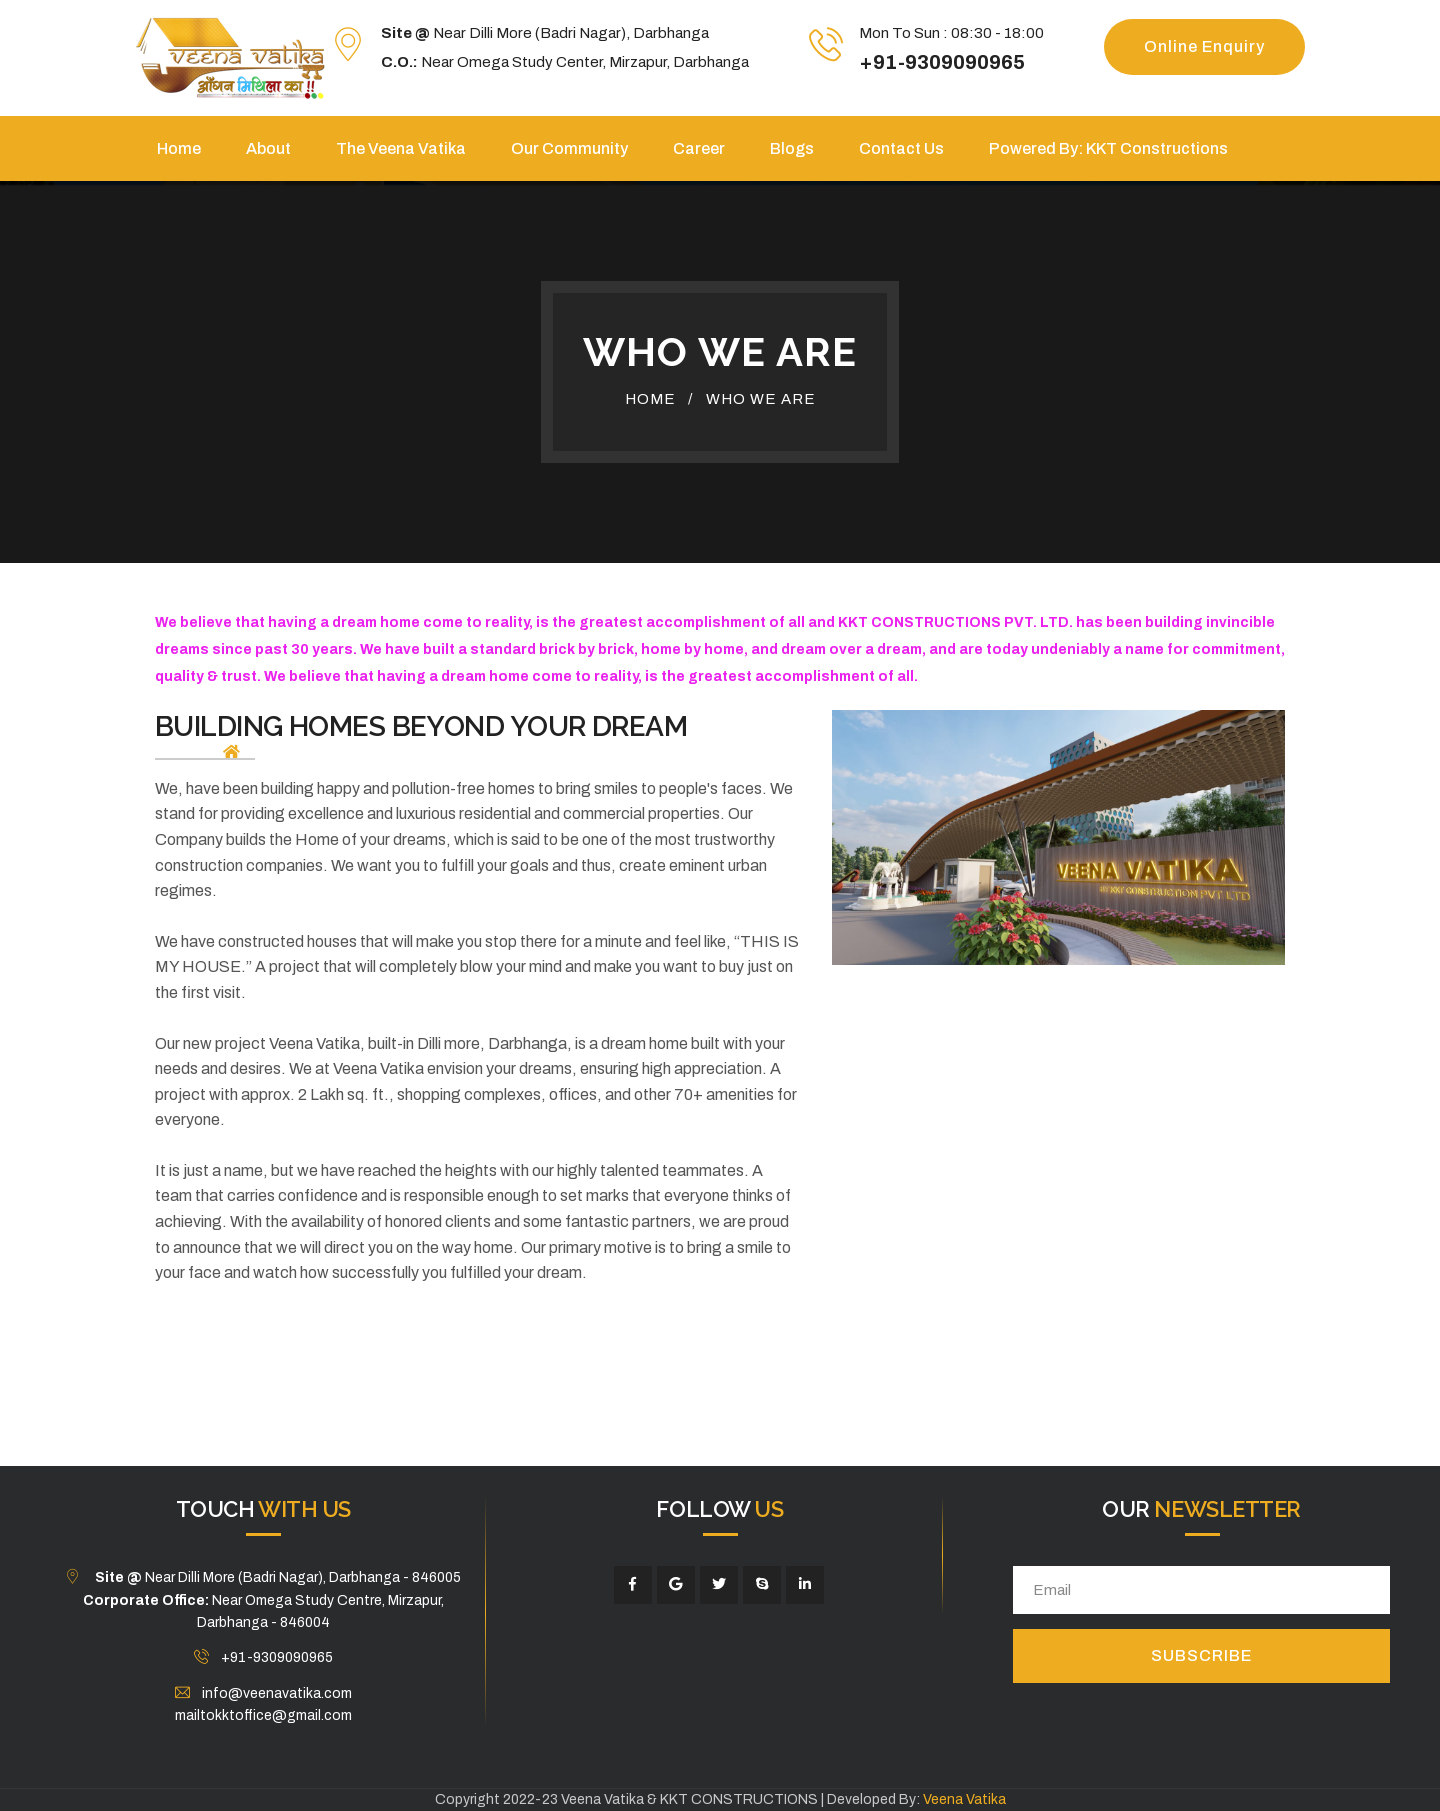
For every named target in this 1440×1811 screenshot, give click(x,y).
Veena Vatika (964, 1799)
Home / (659, 399)
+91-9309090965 (942, 62)
